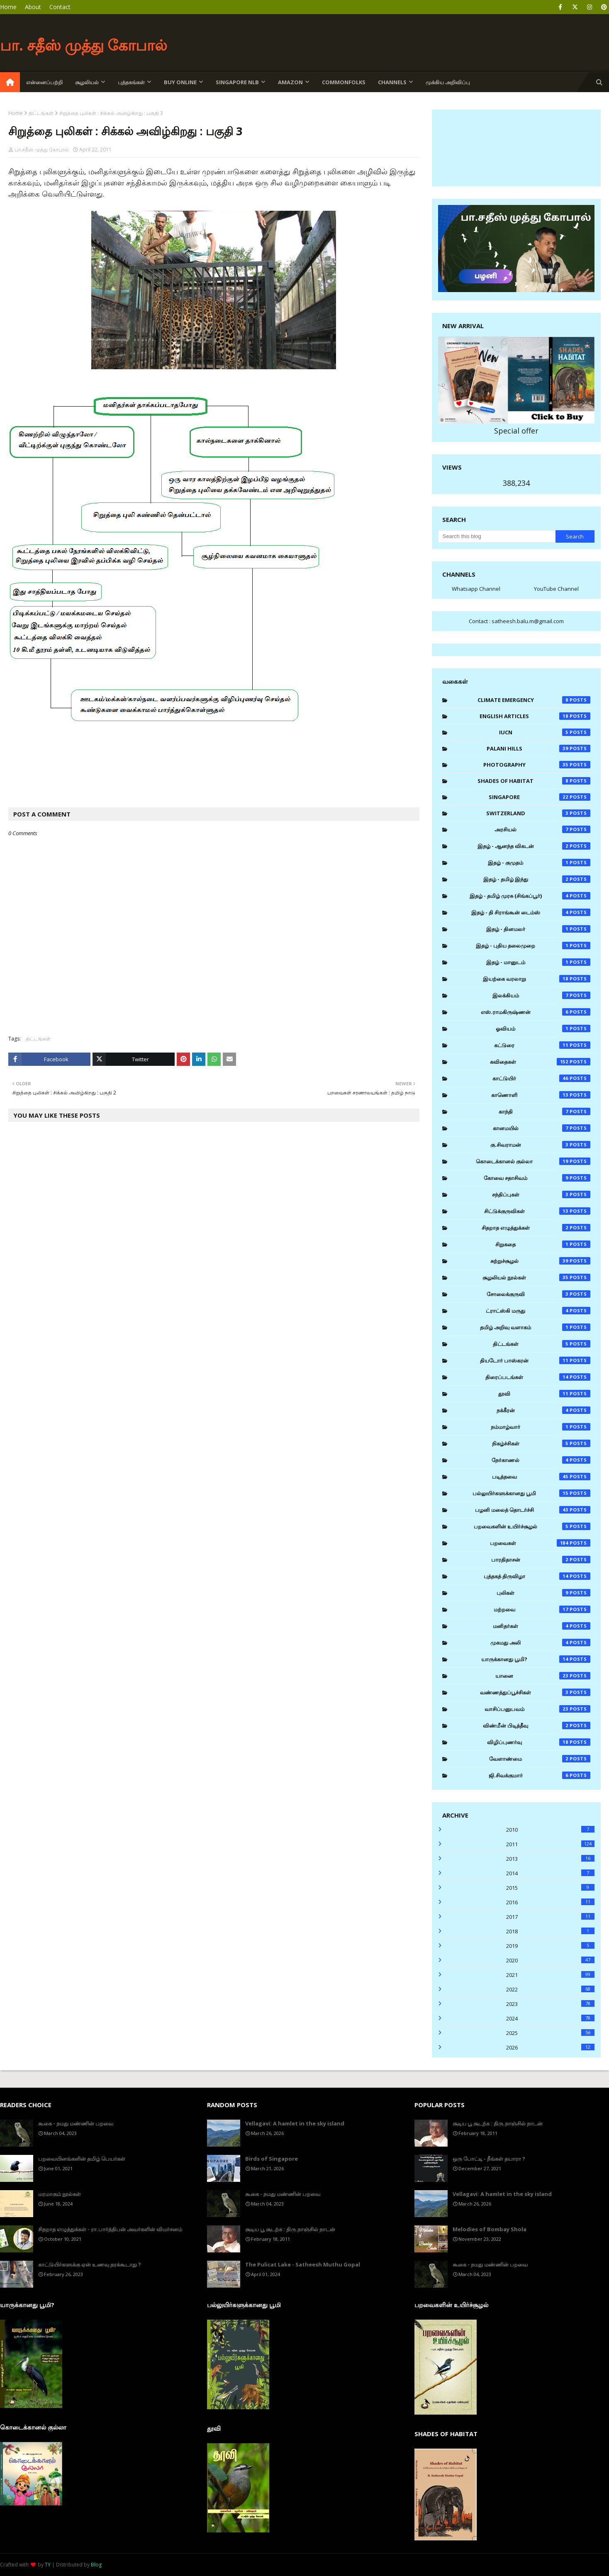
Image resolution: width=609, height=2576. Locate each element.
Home (8, 7)
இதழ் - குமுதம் (539, 862)
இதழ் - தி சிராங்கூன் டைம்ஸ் (530, 912)
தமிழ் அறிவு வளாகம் (535, 1327)
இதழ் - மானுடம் (538, 962)
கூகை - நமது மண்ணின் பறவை (75, 2123)
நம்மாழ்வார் (540, 1427)
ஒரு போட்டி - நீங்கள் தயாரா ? (489, 2158)
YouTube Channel (556, 588)
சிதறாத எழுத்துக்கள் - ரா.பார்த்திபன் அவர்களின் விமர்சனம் (110, 2229)
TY (48, 2564)
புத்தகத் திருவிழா (537, 1576)
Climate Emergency (533, 700)
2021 (550, 1975)
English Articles (535, 716)
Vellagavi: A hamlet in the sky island (294, 2123)
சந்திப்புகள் (541, 1194)
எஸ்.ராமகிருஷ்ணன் (535, 1012)
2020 (550, 1960)
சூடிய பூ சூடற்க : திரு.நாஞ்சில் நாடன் (290, 2229)
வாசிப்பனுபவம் (538, 1709)
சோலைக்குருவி (538, 1294)
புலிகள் (543, 1592)
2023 (550, 2004)
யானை (542, 1675)
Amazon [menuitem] (290, 82)
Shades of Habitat (533, 781)
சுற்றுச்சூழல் (540, 1261)
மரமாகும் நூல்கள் (59, 2194)
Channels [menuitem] (392, 82)
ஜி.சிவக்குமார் (539, 1775)
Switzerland (538, 813)
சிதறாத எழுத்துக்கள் (536, 1227)
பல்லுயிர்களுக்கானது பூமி (531, 1493)
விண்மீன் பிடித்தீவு (536, 1725)
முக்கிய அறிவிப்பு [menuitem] (448, 82)
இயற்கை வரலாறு (537, 978)
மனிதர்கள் (541, 1626)
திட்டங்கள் (41, 113)
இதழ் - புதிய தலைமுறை (533, 945)
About (33, 7)
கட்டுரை (542, 1045)
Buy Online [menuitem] (180, 82)
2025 (550, 2033)
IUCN (544, 732)
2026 (550, 2047)
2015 (550, 1887)
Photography (537, 764)
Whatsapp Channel (476, 588)
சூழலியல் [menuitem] (87, 82)
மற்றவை (542, 1609)
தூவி (544, 1393)
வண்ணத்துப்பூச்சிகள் (535, 1692)
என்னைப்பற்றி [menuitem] (44, 82)
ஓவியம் (543, 1028)
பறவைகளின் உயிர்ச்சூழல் (532, 1526)
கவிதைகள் (540, 1061)
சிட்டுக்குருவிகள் (537, 1211)
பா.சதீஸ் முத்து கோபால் (42, 149)
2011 (550, 1844)
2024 (550, 2018)
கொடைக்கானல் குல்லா (533, 1161)
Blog (96, 2564)
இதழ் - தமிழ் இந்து (536, 879)
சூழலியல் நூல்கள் (536, 1277)
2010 (550, 1829)
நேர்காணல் (541, 1460)
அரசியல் (542, 829)
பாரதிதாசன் (540, 1559)
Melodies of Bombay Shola (489, 2229)
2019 (550, 1946)
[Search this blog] (496, 536)
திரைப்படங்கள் (537, 1377)
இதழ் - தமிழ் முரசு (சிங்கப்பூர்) (530, 895)
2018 (550, 1931)
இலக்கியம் (541, 995)
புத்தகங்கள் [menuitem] (131, 82)
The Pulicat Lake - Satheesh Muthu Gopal (302, 2264)
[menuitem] (10, 82)
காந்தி (544, 1111)
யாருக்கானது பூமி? (535, 1659)
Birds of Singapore (271, 2158)
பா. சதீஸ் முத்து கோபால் (83, 45)
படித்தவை (541, 1476)
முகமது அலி (540, 1642)
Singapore (539, 797)
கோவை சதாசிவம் (537, 1178)
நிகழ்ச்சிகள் (541, 1443)
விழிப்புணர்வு (539, 1742)
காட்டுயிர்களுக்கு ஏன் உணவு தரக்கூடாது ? (89, 2264)
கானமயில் (541, 1128)
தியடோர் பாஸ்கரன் (535, 1360)
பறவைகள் (540, 1543)
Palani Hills (539, 748)
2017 (550, 1916)
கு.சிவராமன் (540, 1144)
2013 (550, 1858)
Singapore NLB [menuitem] (237, 82)
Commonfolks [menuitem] (343, 82)
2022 (550, 1989)
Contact (60, 7)
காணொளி (540, 1095)
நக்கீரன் (543, 1410)
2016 (550, 1902)
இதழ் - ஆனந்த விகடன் (533, 846)
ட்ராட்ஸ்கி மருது (538, 1310)
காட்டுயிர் (541, 1078)
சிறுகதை (542, 1244)
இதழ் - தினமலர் (538, 929)
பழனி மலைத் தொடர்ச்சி (533, 1509)
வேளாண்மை (539, 1758)
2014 (550, 1873)
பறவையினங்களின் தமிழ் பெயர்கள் (81, 2158)
